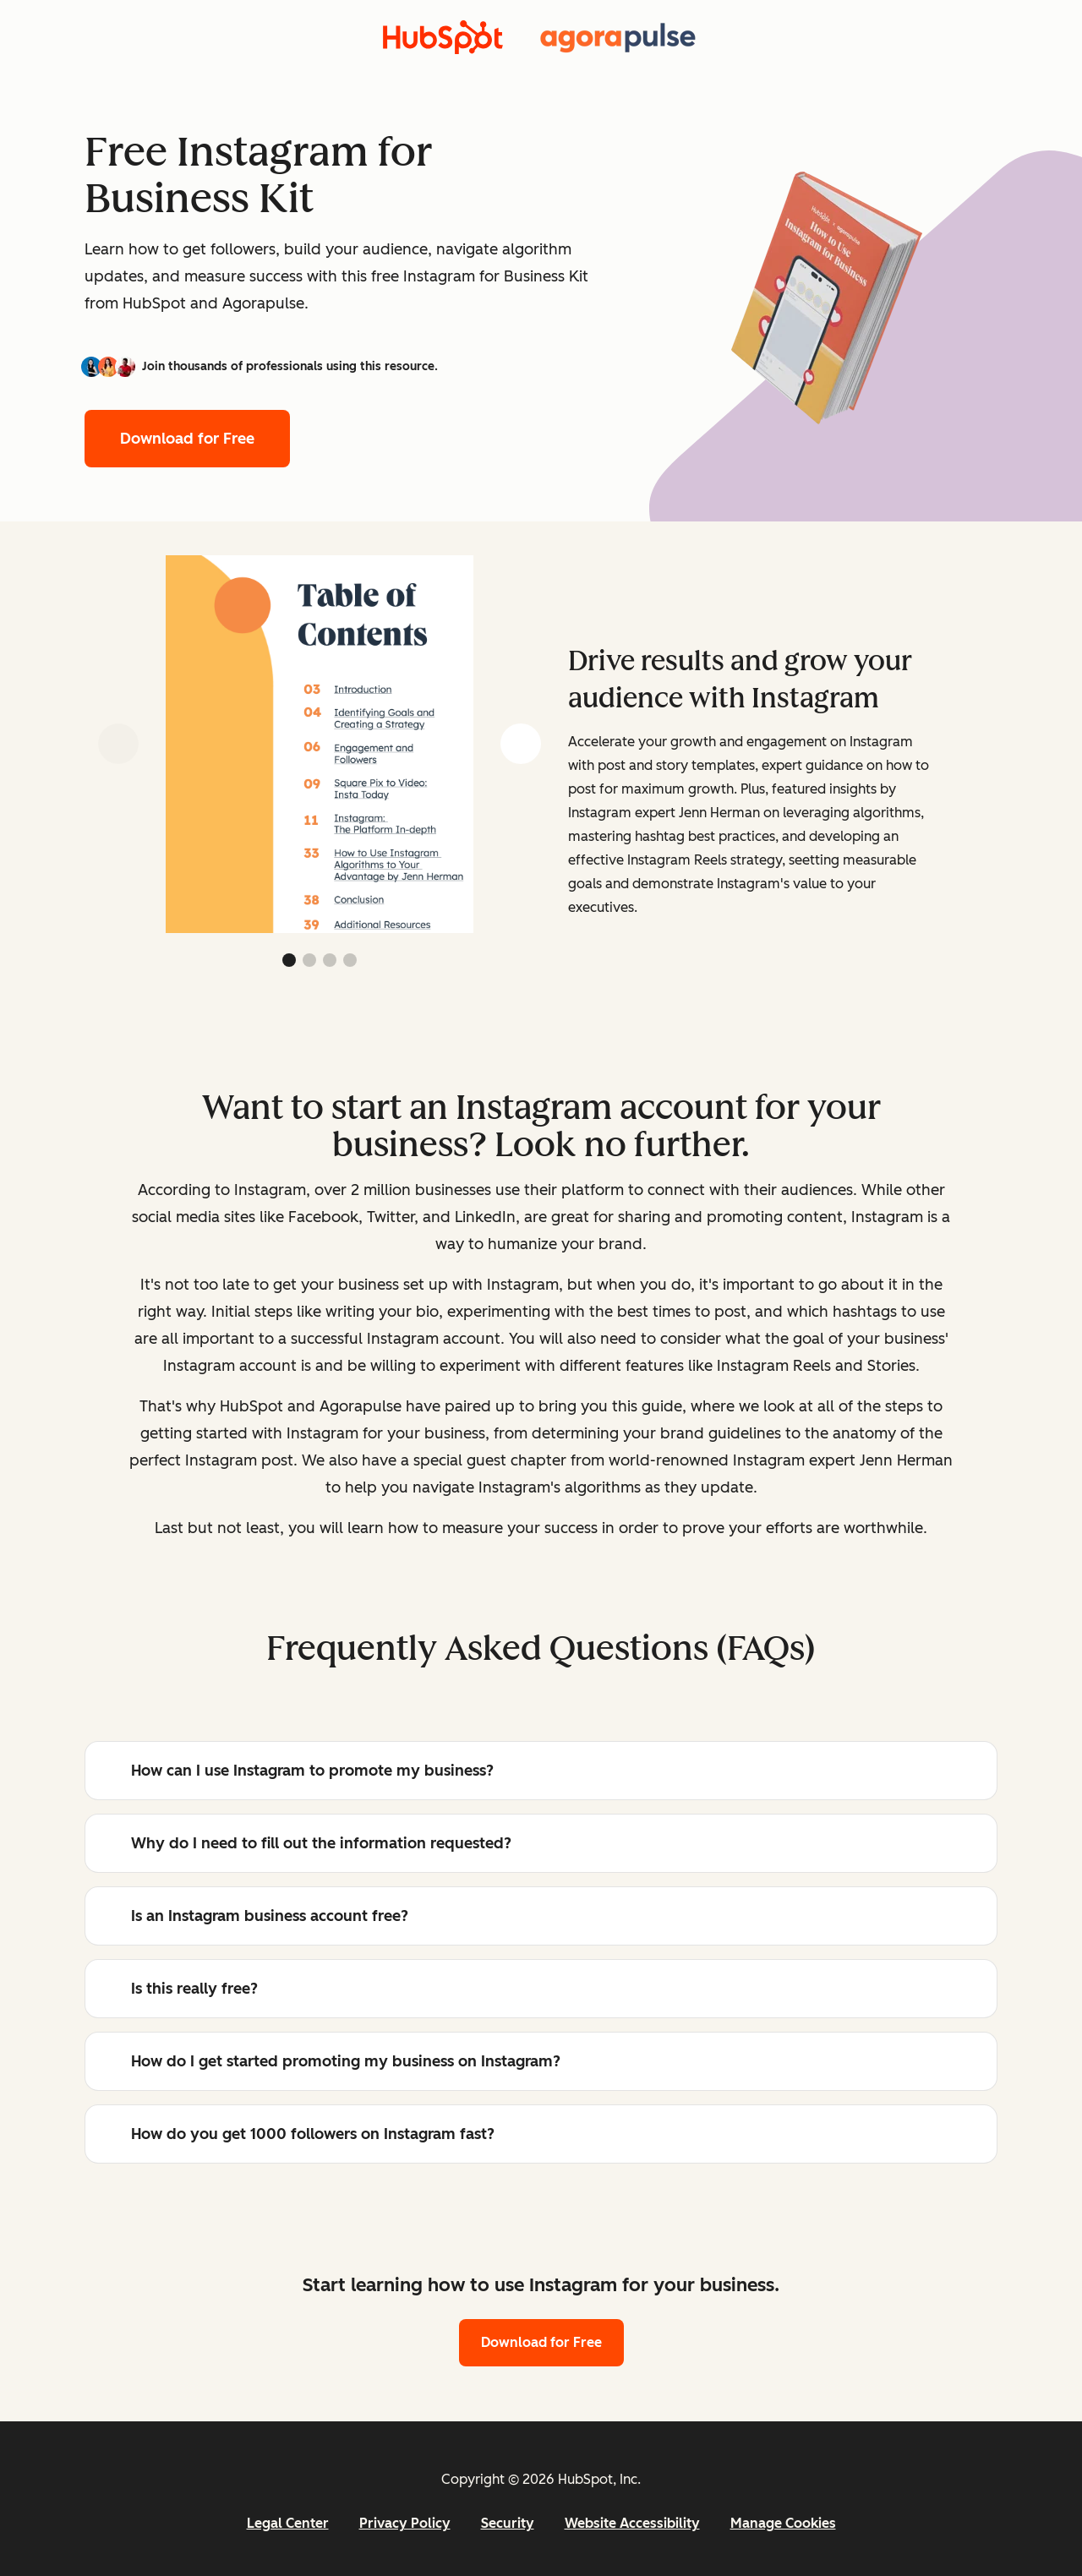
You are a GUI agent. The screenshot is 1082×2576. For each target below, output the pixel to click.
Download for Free (187, 438)
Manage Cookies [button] (783, 2523)
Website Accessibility (632, 2523)
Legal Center (288, 2523)
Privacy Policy (405, 2523)
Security (507, 2523)
